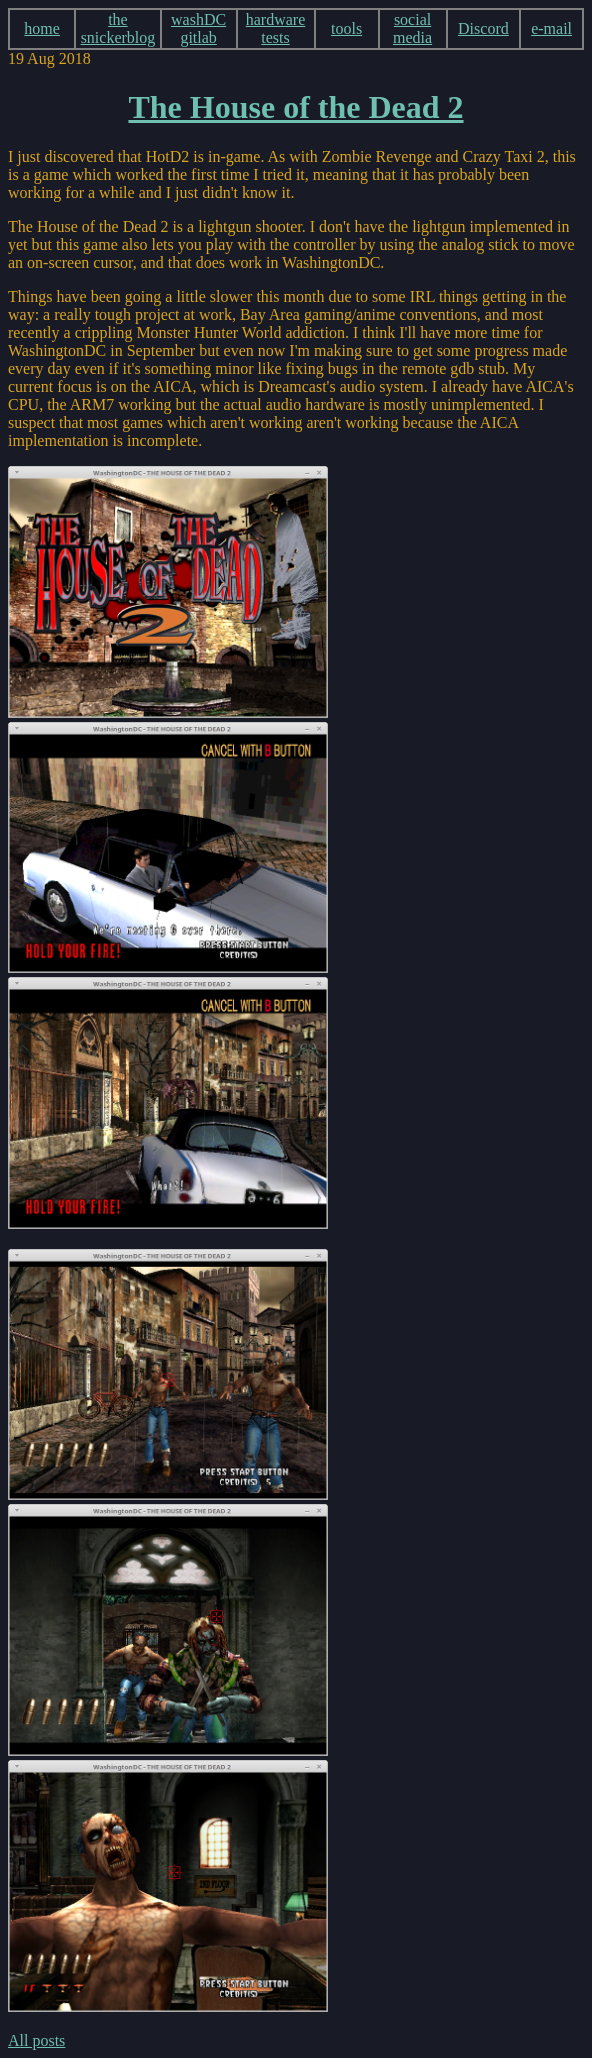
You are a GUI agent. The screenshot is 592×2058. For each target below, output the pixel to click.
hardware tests (276, 28)
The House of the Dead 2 (295, 107)
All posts (36, 2040)
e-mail (551, 28)
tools (346, 28)
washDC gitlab (198, 28)
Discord (483, 28)
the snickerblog (118, 28)
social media (412, 28)
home (42, 28)
